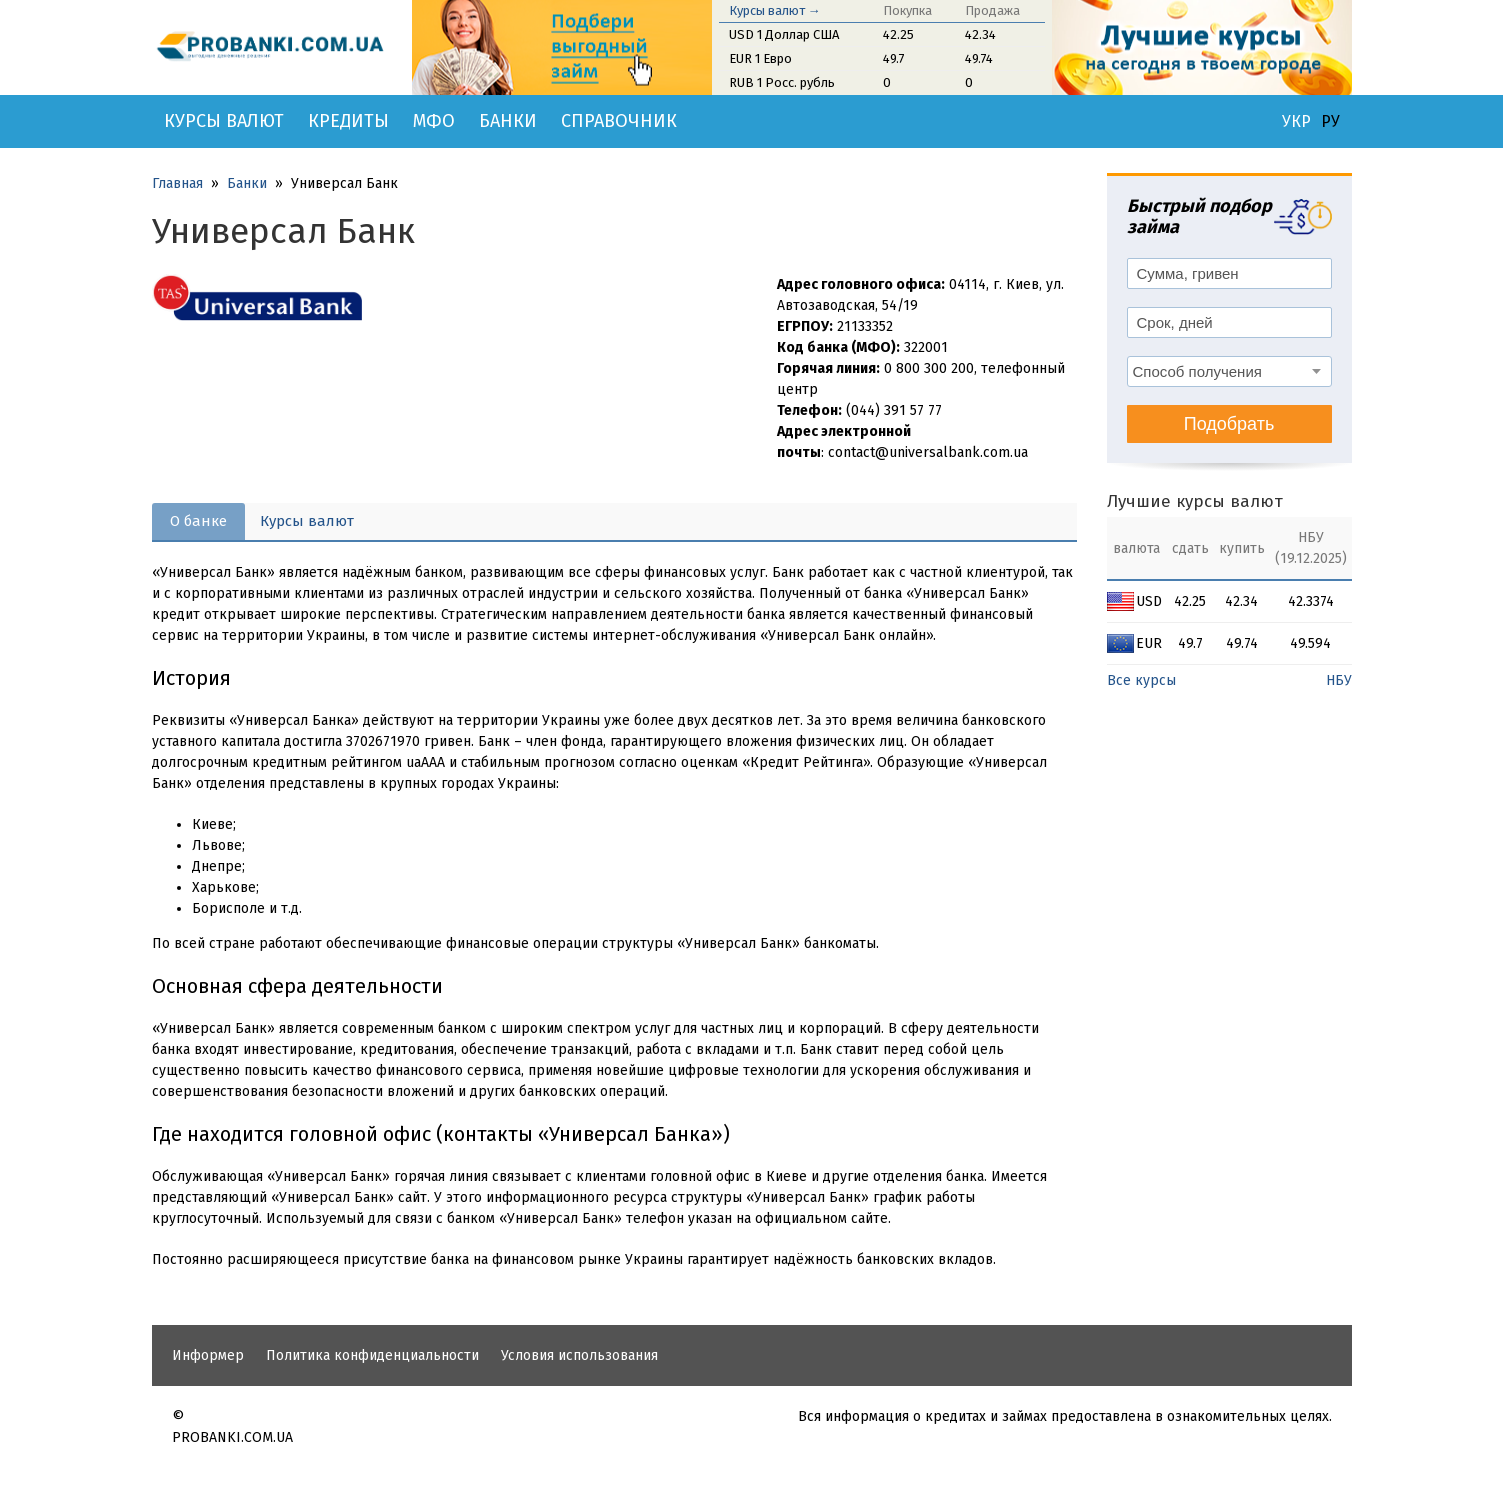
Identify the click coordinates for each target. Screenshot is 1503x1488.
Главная (177, 183)
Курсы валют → (775, 10)
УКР (1296, 122)
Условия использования (579, 1355)
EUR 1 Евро (760, 58)
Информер (208, 1355)
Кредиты (348, 121)
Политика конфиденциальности (372, 1355)
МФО (434, 121)
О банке (198, 521)
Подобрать (1229, 424)
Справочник (619, 121)
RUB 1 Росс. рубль (782, 82)
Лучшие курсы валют (1195, 501)
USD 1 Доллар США (784, 34)
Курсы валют (224, 121)
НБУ (1339, 680)
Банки (508, 121)
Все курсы (1141, 680)
